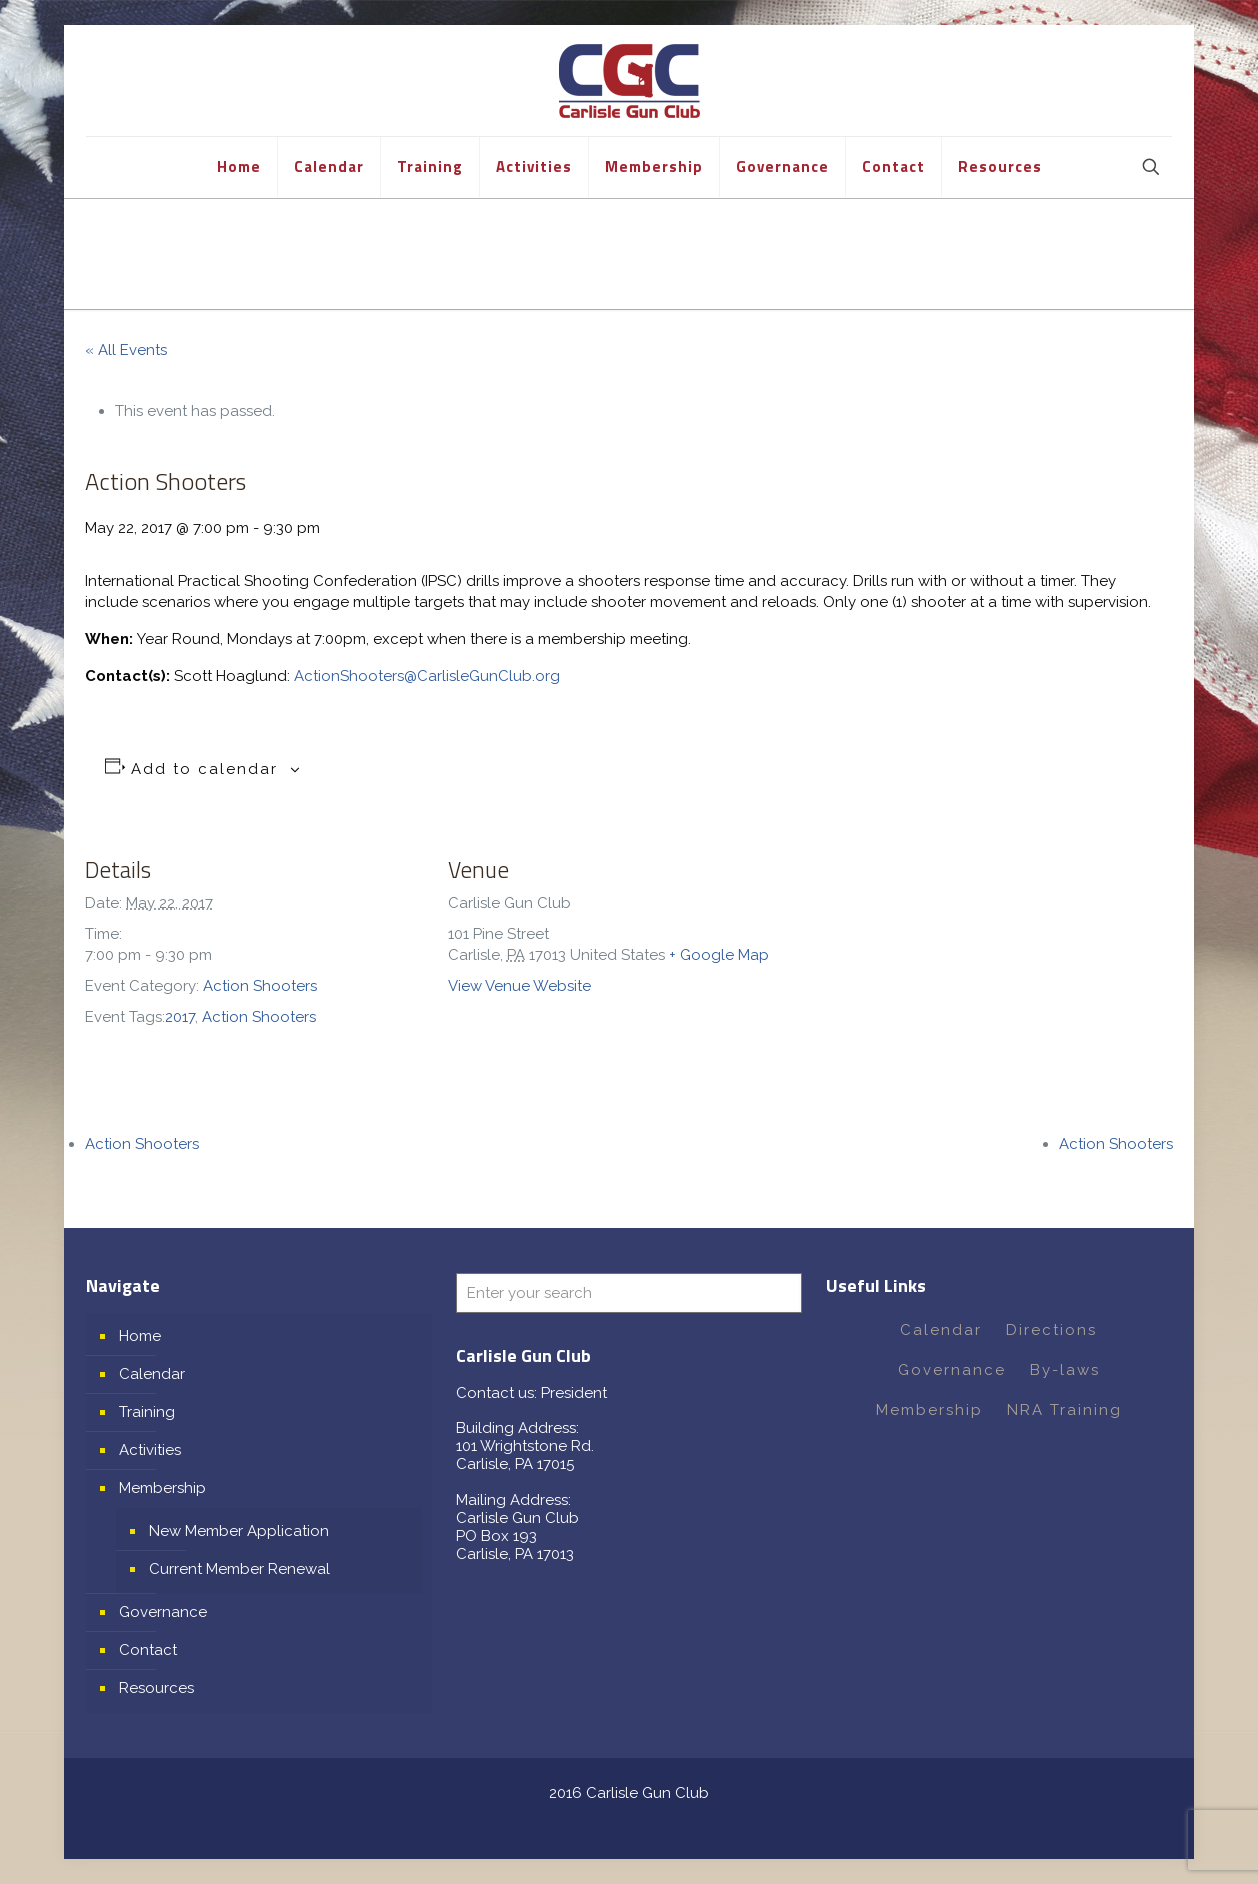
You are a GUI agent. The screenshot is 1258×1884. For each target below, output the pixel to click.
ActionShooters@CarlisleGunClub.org (427, 676)
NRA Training (1064, 1410)
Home (140, 1336)
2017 (180, 1017)
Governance (163, 1612)
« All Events (126, 350)
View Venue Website (519, 986)
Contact (148, 1650)
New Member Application (239, 1531)
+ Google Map (719, 955)
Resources (156, 1688)
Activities (150, 1450)
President (574, 1393)
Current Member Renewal (239, 1569)
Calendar (152, 1374)
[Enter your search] (629, 1293)
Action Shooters (260, 986)
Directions (1051, 1330)
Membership (162, 1488)
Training (147, 1412)
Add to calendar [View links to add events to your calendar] (204, 769)
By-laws (1065, 1370)
